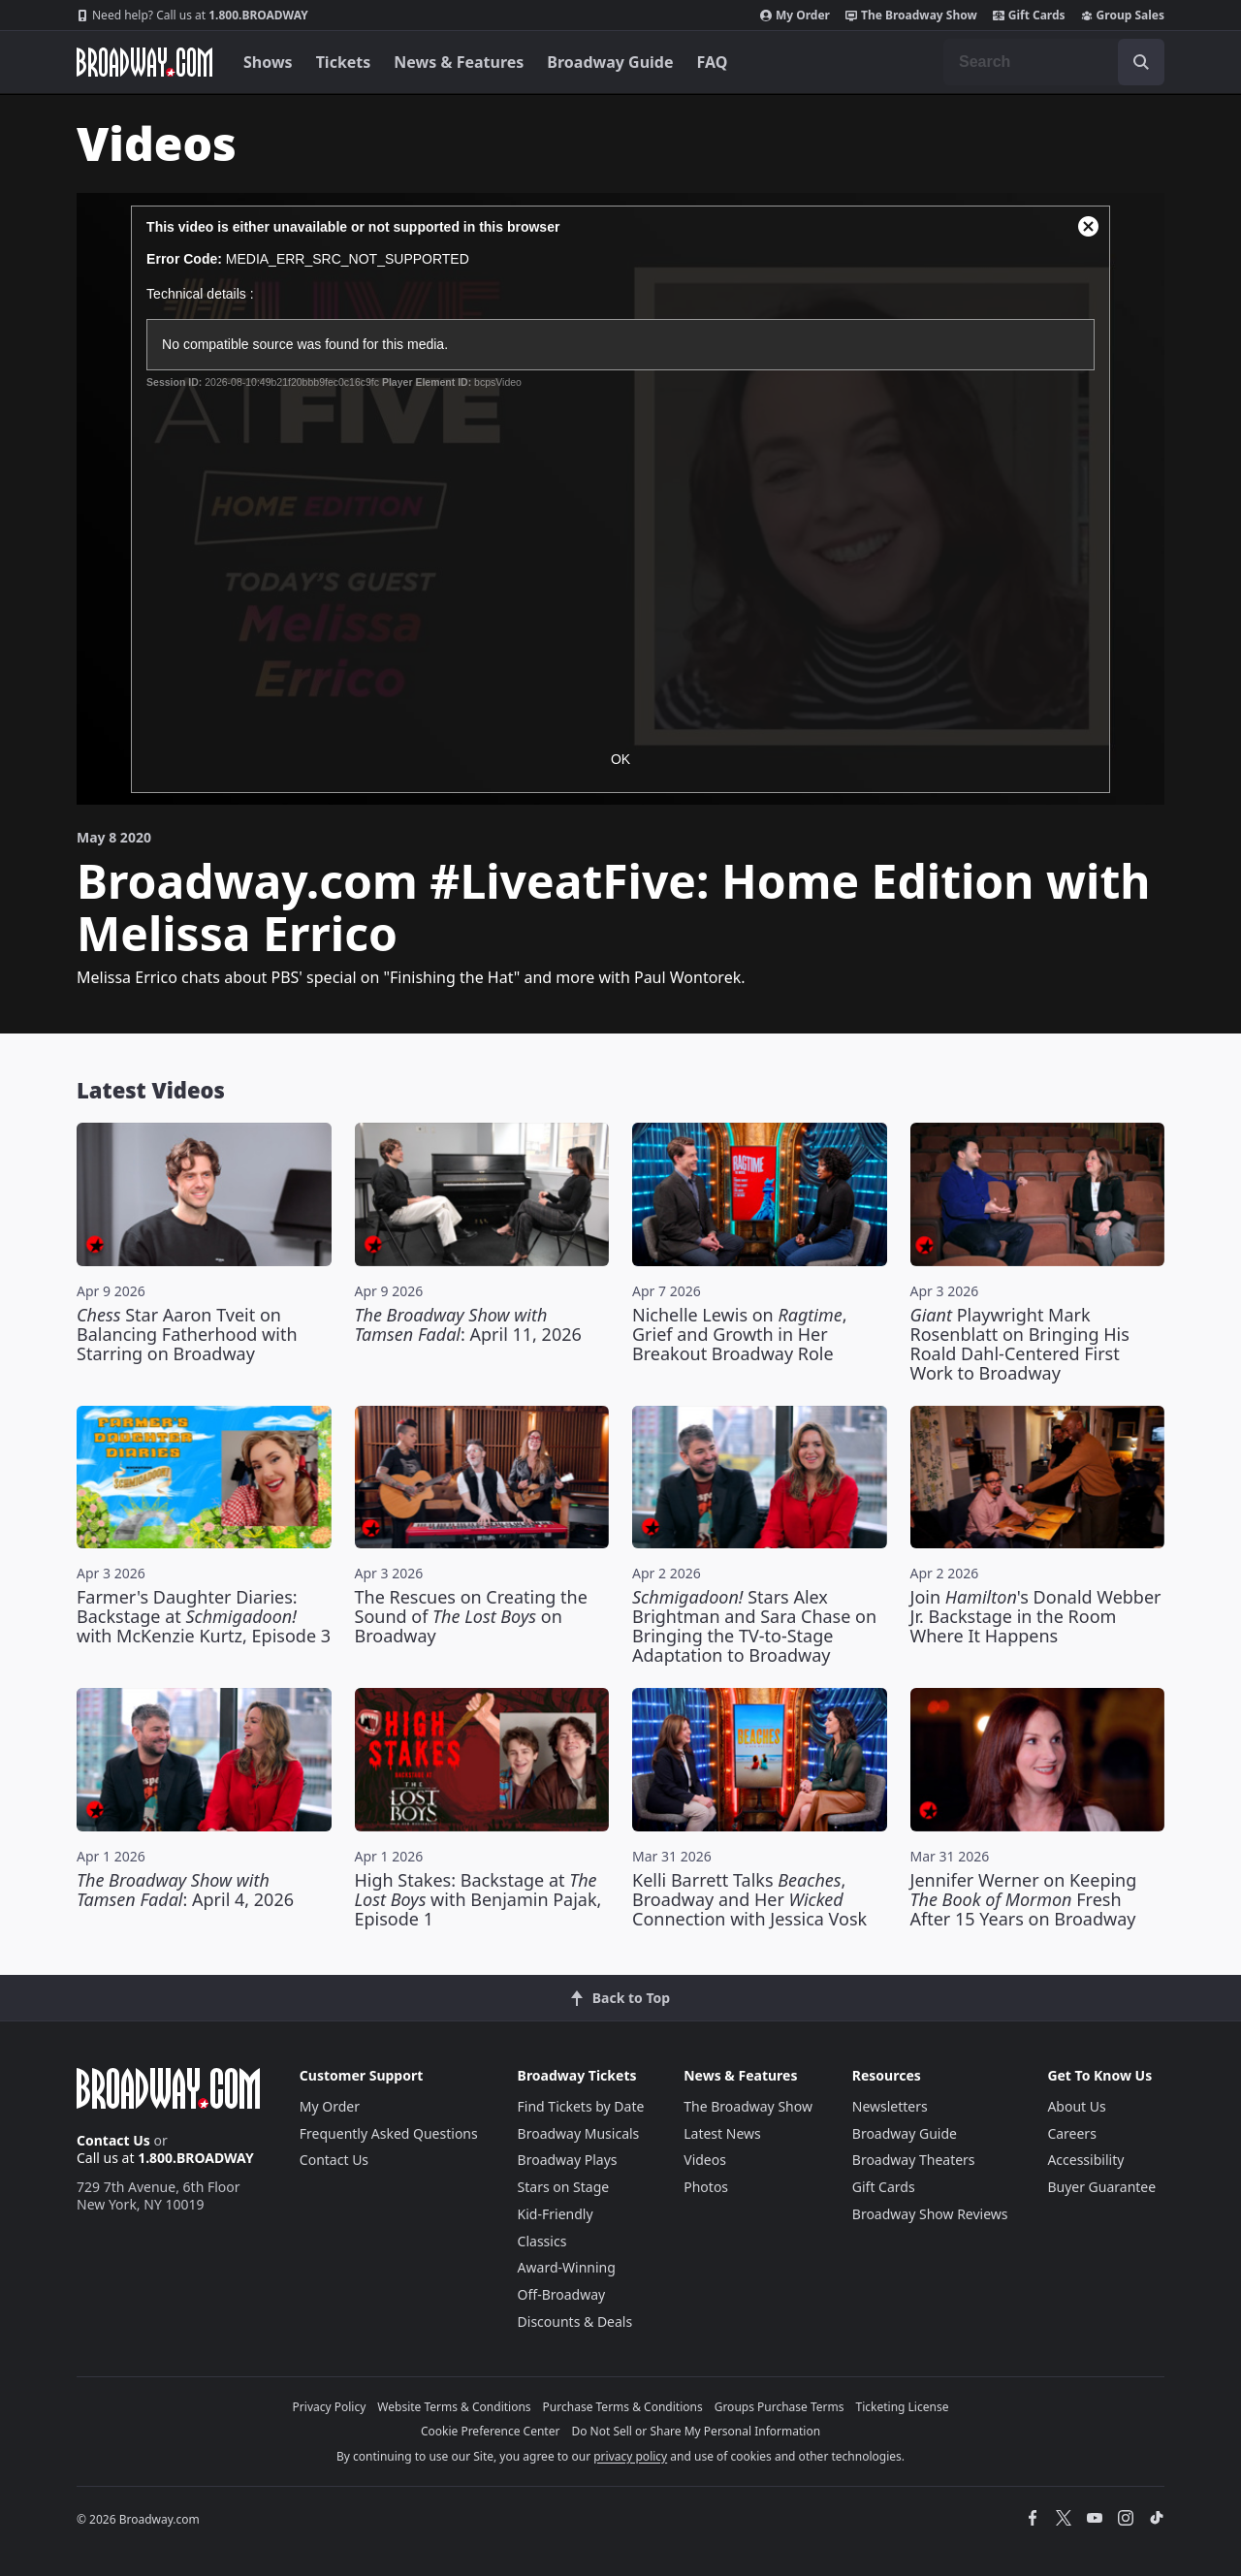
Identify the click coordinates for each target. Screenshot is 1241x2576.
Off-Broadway (562, 2294)
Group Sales (1122, 15)
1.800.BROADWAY (192, 15)
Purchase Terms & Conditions (623, 2407)
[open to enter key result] (1141, 62)
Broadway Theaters (913, 2159)
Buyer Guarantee (1101, 2187)
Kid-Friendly (555, 2214)
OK (620, 759)
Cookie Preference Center (490, 2431)
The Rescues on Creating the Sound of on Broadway (471, 1616)
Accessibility (1085, 2159)
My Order (795, 15)
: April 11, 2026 (468, 1324)
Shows (268, 62)
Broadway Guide (610, 62)
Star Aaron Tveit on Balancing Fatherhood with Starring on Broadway (187, 1334)
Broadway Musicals (579, 2133)
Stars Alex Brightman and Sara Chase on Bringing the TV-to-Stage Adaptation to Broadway (754, 1626)
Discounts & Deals (575, 2321)
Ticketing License (902, 2407)
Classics (542, 2241)
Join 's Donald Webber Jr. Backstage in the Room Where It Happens (1035, 1616)
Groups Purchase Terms (779, 2407)
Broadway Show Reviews (930, 2214)
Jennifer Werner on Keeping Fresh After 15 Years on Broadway (1023, 1899)
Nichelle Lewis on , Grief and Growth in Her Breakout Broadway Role (739, 1334)
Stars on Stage (564, 2187)
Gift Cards (1029, 15)
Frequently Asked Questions (389, 2133)
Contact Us (113, 2140)
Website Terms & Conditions (453, 2407)
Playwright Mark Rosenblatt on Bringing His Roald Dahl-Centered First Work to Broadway (1020, 1343)
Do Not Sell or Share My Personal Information (695, 2431)
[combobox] (1053, 62)
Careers (1071, 2133)
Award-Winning (567, 2267)
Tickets (343, 62)
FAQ (712, 62)
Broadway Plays (568, 2159)
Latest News (722, 2133)
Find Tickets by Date (581, 2106)
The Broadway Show (911, 15)
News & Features (459, 62)
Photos (706, 2187)
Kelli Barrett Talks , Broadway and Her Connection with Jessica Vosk (749, 1899)
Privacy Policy (329, 2407)
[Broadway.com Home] (144, 62)
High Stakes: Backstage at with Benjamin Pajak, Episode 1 (478, 1899)
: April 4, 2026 (185, 1889)
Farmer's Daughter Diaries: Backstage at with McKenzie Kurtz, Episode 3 (204, 1616)
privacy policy (630, 2456)
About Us (1076, 2106)
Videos (705, 2159)
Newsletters (890, 2106)
